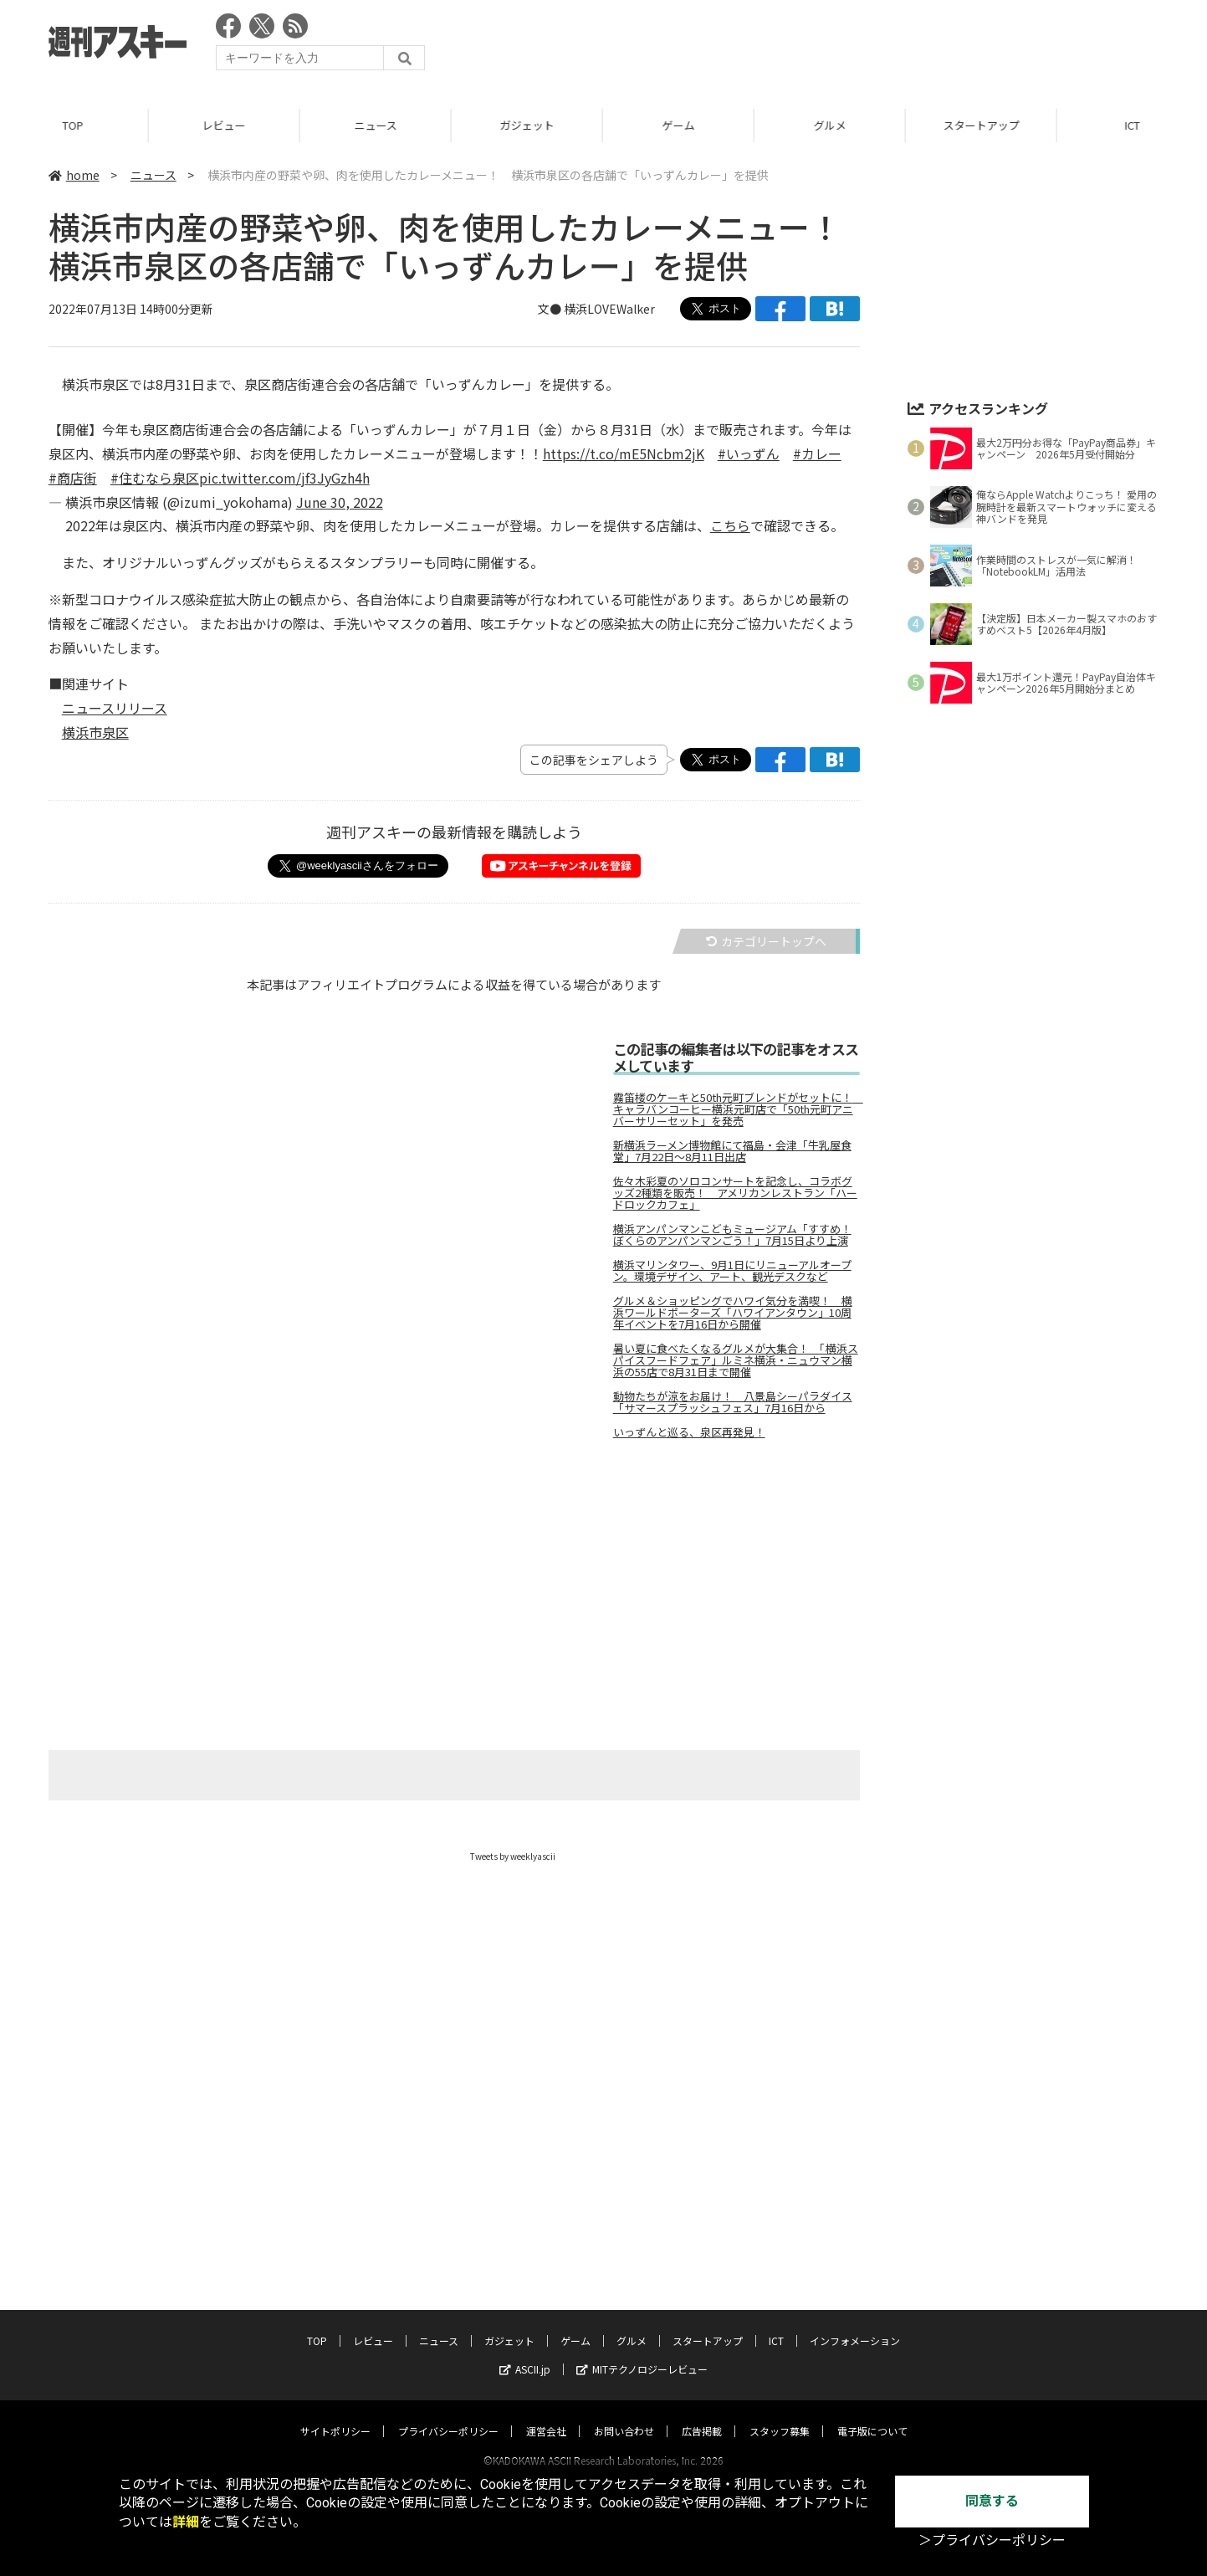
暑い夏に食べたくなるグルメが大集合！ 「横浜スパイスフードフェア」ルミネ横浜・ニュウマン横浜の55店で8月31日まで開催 (735, 1360)
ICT (776, 2324)
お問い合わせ (624, 2415)
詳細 (185, 2522)
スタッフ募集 (779, 2415)
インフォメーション (855, 2324)
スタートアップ (984, 125)
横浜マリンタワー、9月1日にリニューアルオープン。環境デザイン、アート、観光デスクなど (732, 1271)
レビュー (226, 125)
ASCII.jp (524, 2353)
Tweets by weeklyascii (512, 1856)
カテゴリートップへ (766, 941)
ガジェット (530, 125)
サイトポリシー (335, 2415)
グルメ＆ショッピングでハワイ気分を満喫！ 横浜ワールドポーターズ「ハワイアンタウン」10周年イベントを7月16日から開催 (732, 1312)
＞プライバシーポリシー (992, 2540)
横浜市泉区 (95, 732)
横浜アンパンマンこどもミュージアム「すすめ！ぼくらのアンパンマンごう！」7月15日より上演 (732, 1235)
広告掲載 (702, 2415)
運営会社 (546, 2415)
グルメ (832, 125)
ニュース (378, 125)
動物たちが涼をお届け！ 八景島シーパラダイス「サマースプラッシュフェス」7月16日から (732, 1402)
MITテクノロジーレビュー (642, 2353)
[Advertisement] (854, 46)
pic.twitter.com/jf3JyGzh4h (284, 478)
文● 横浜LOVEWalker (596, 308)
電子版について (872, 2415)
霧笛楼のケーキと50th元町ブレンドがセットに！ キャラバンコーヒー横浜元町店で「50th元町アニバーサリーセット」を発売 (736, 1109)
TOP (75, 125)
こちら (730, 525)
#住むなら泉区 (154, 478)
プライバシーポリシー (448, 2415)
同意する (992, 2501)
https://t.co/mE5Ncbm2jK (623, 453)
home (74, 174)
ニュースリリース (114, 708)
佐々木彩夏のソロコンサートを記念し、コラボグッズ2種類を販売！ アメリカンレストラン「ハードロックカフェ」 (735, 1193)
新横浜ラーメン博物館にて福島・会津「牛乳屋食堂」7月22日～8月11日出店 (732, 1151)
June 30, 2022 (339, 502)
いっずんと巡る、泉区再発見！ (689, 1432)
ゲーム (681, 125)
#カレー (817, 453)
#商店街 (73, 478)
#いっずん (749, 453)
